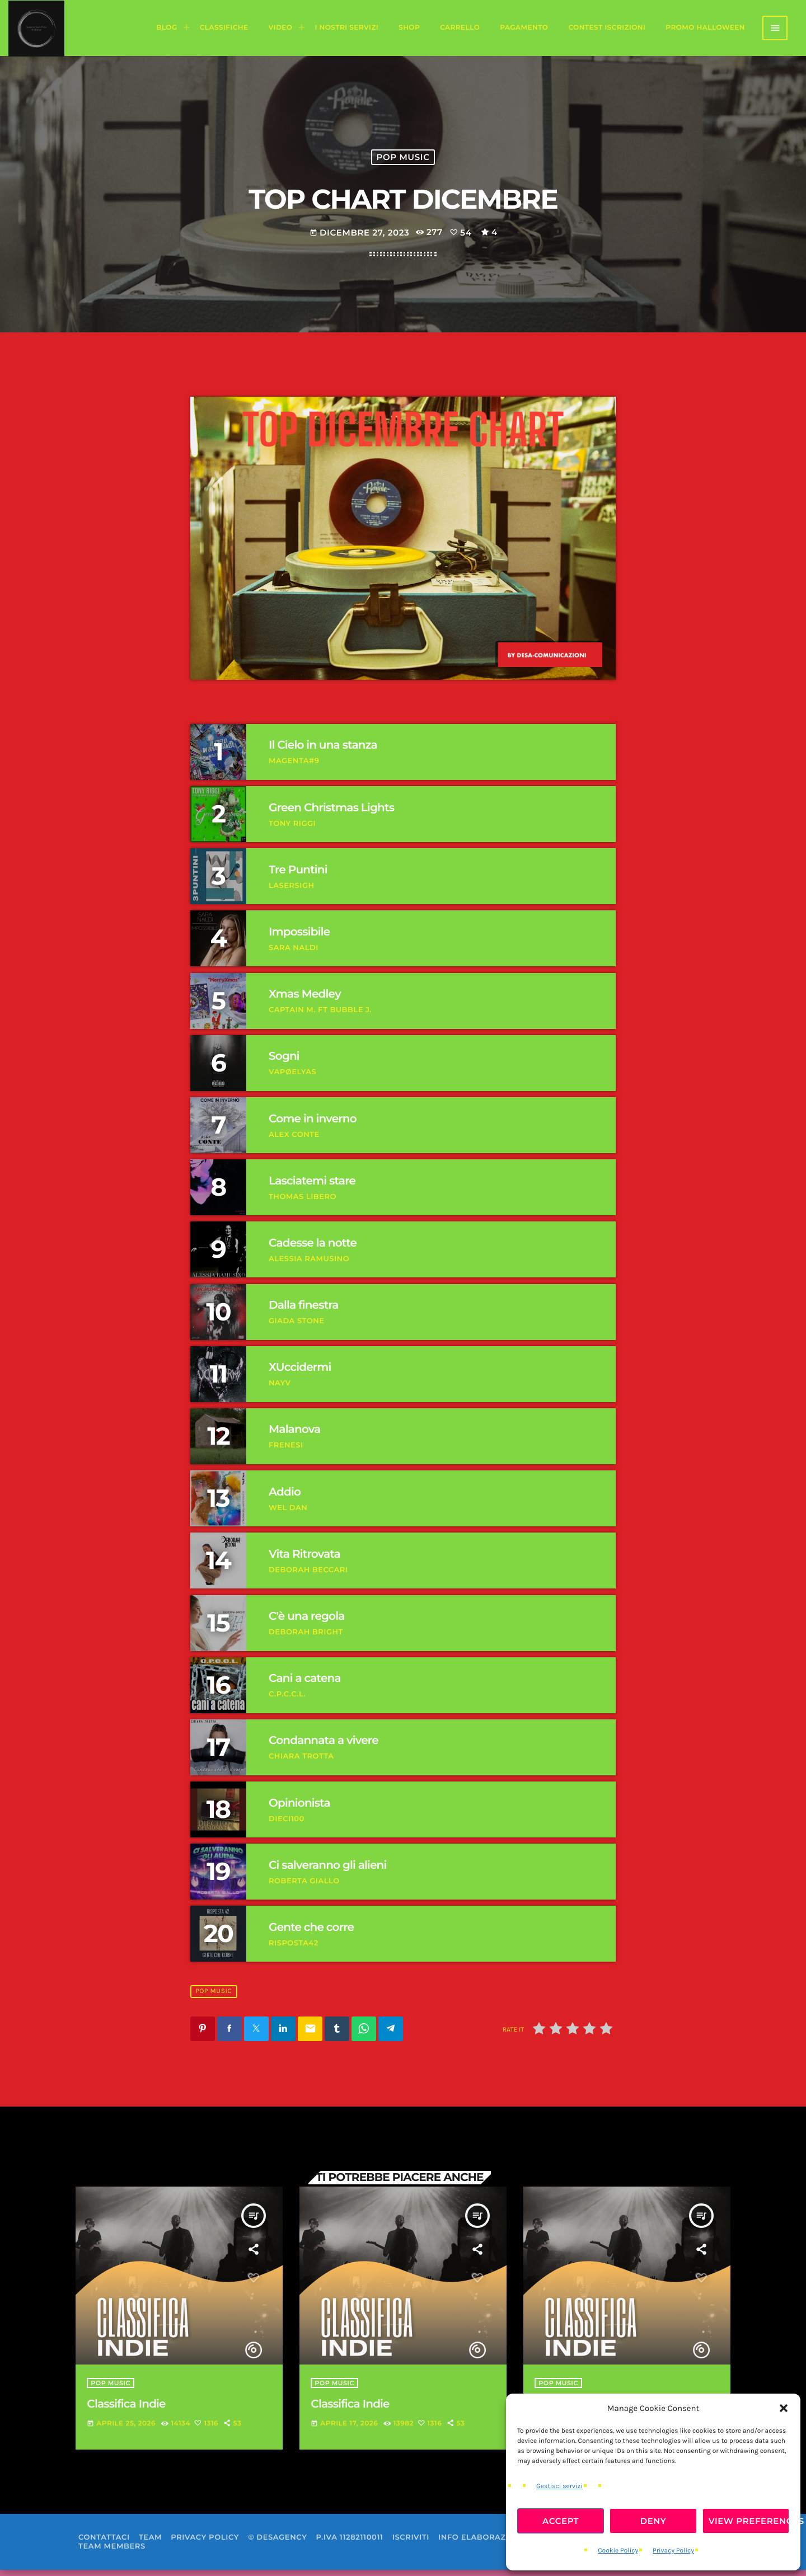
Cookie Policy (618, 2551)
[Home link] (36, 28)
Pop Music (402, 160)
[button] (783, 2408)
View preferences (749, 2521)
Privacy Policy (673, 2551)
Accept (560, 2521)
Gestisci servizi (559, 2486)
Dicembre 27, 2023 (359, 235)
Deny (653, 2521)
